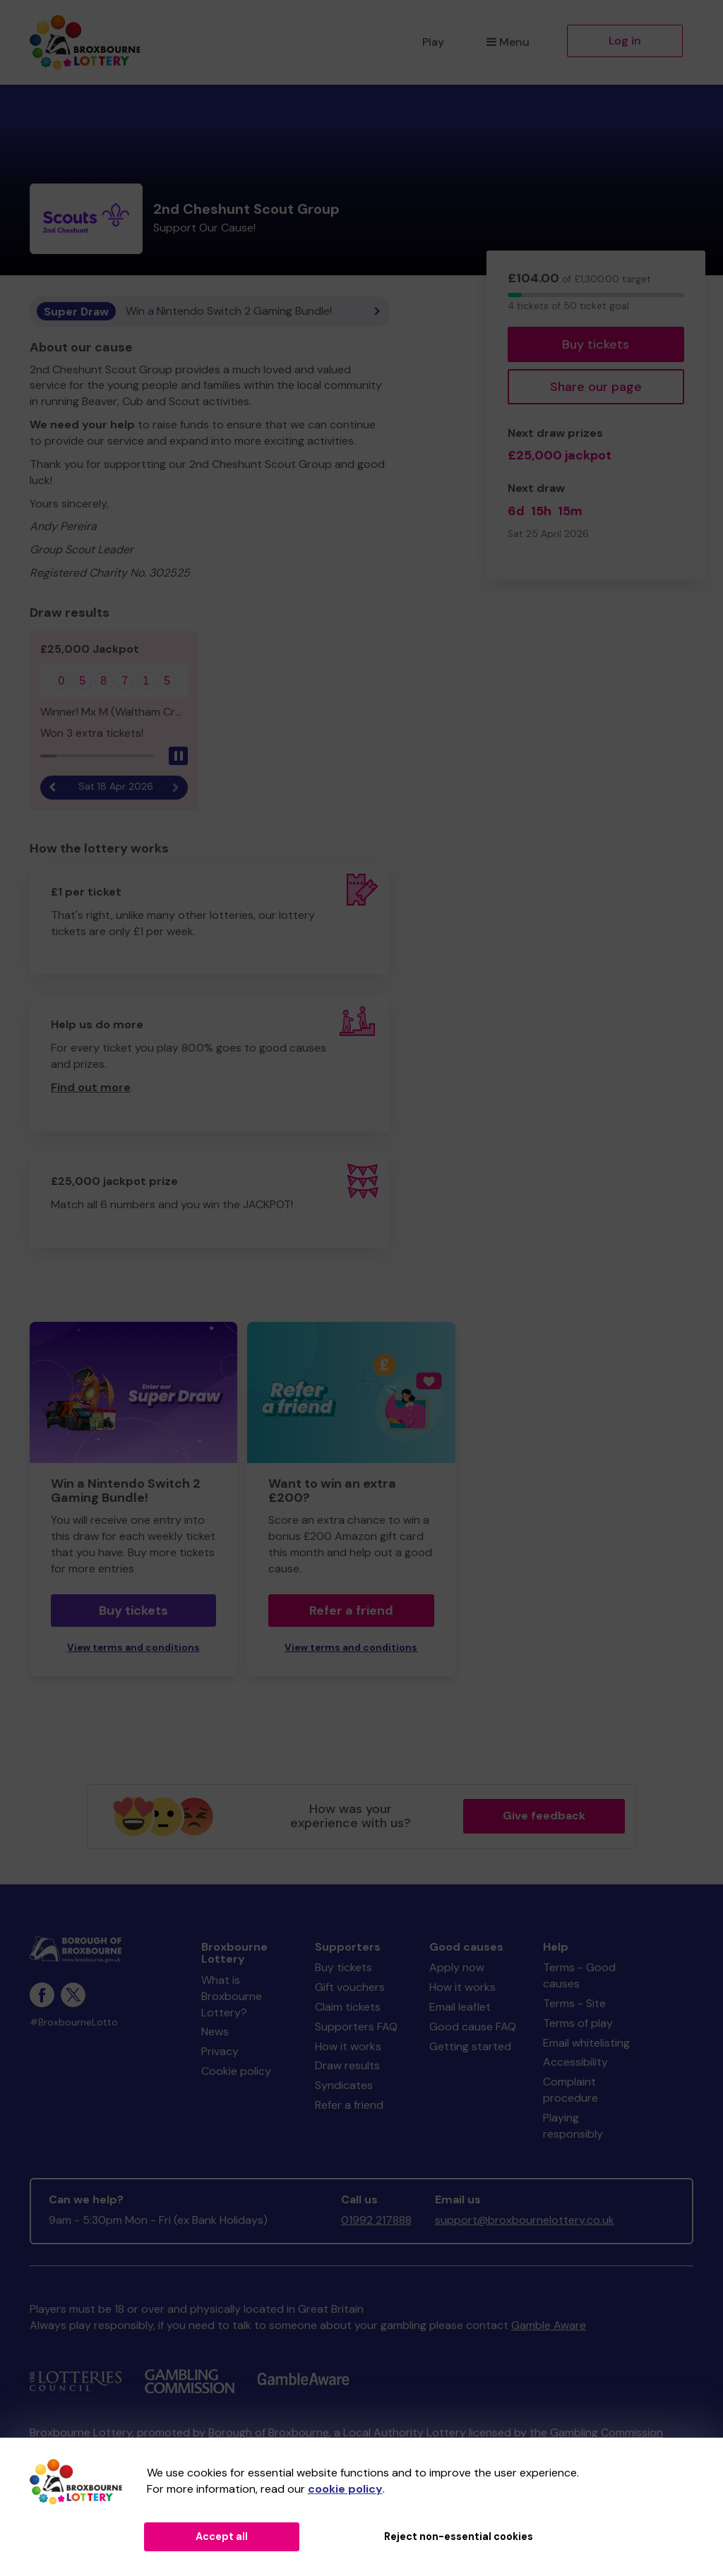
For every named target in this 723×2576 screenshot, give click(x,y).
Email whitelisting (586, 2042)
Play (433, 42)
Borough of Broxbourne (268, 2432)
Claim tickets (348, 2006)
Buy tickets (595, 344)
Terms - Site (574, 2003)
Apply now (456, 1967)
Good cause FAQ (472, 2026)
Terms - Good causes (579, 1975)
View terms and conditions (133, 1648)
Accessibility (575, 2061)
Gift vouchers (350, 1987)
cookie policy (345, 2488)
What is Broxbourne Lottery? (231, 1996)
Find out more (91, 1087)
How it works (348, 2046)
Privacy (220, 2051)
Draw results (347, 2065)
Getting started (470, 2046)
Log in (625, 40)
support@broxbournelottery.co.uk (524, 2220)
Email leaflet (460, 2006)
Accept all (222, 2536)
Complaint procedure (570, 2089)
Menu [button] (508, 42)
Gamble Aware (548, 2325)
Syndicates (344, 2085)
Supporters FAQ (356, 2026)
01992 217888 (376, 2220)
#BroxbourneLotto (74, 2022)
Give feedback (544, 1815)
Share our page (596, 386)
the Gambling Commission (596, 2432)
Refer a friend (351, 1610)
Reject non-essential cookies (458, 2536)
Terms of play (578, 2023)
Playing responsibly (573, 2125)
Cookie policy (236, 2071)
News (215, 2031)
